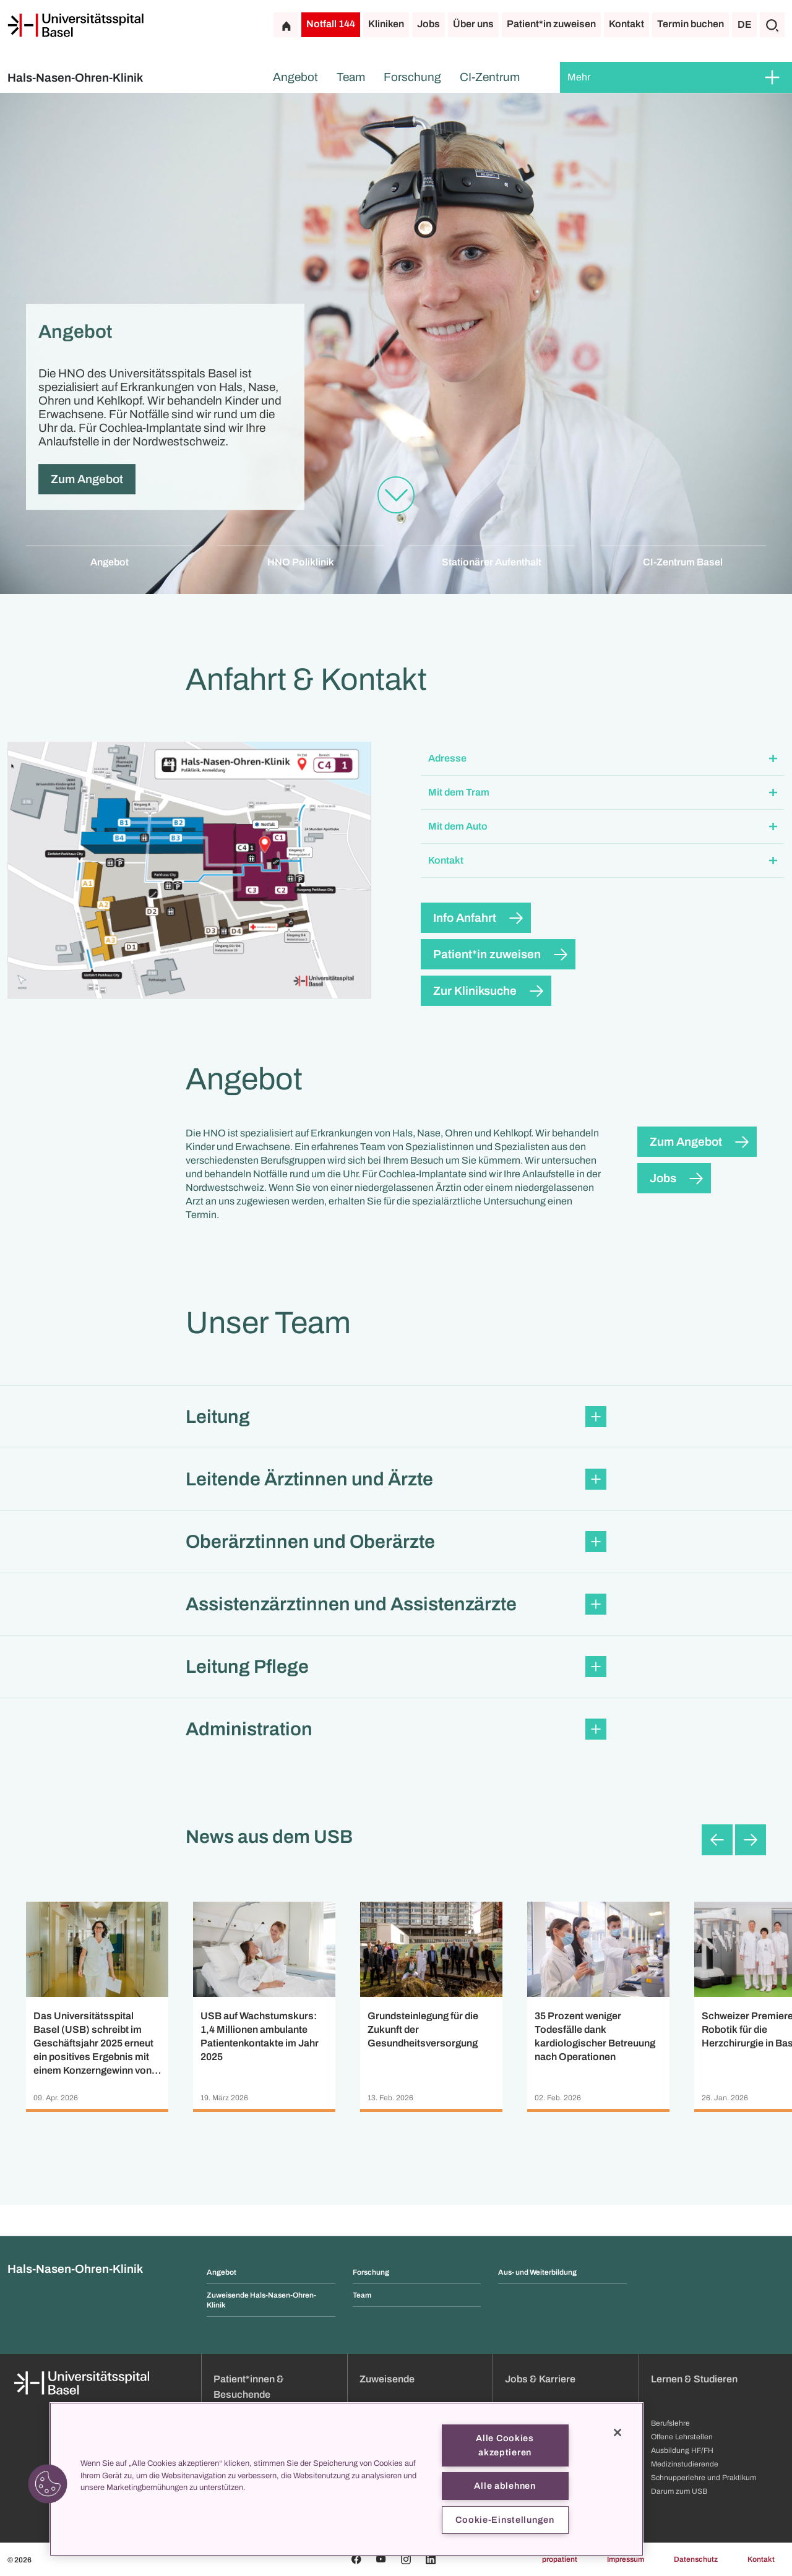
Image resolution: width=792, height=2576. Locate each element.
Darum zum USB (679, 2491)
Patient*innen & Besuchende (248, 2387)
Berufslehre (670, 2423)
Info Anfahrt (464, 917)
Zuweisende (387, 2379)
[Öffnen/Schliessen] (772, 77)
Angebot (295, 77)
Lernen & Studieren (694, 2379)
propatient (559, 2559)
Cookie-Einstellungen (504, 2520)
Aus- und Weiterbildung (537, 2272)
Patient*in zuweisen (551, 24)
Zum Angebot (87, 479)
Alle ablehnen (504, 2486)
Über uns (473, 24)
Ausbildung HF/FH (682, 2450)
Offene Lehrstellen (682, 2436)
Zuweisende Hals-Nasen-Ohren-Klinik (261, 2300)
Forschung (412, 77)
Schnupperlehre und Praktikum (703, 2477)
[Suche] (772, 24)
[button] (603, 759)
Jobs (428, 24)
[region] (347, 2479)
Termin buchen (690, 24)
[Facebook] (356, 2559)
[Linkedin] (431, 2559)
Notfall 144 (330, 24)
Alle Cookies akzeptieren (505, 2445)
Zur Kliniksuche (475, 990)
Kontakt (626, 24)
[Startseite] (75, 25)
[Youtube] (381, 2559)
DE (745, 24)
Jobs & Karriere (540, 2379)
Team (351, 77)
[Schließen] (617, 2432)
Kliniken (386, 24)
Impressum (625, 2559)
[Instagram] (406, 2559)
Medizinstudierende (684, 2464)
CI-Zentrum (490, 77)
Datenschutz (696, 2559)
